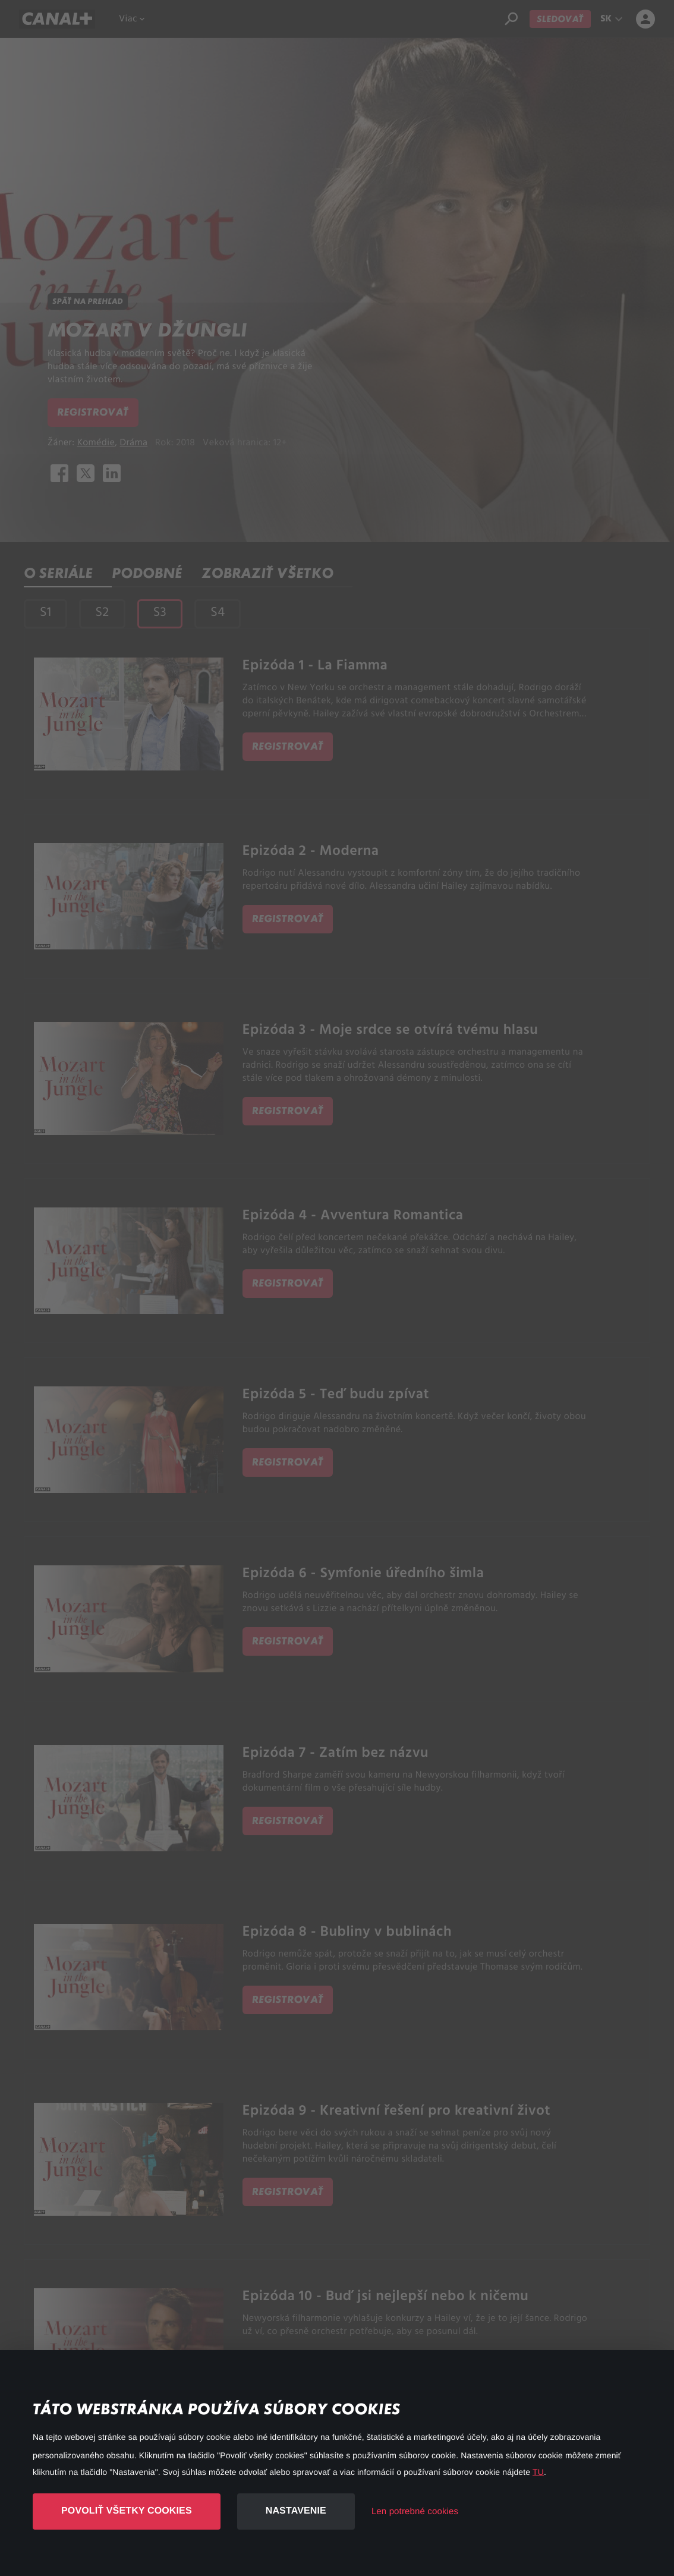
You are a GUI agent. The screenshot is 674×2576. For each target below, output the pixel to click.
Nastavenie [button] (296, 2511)
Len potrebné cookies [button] (414, 2511)
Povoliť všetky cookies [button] (126, 2511)
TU (538, 2472)
